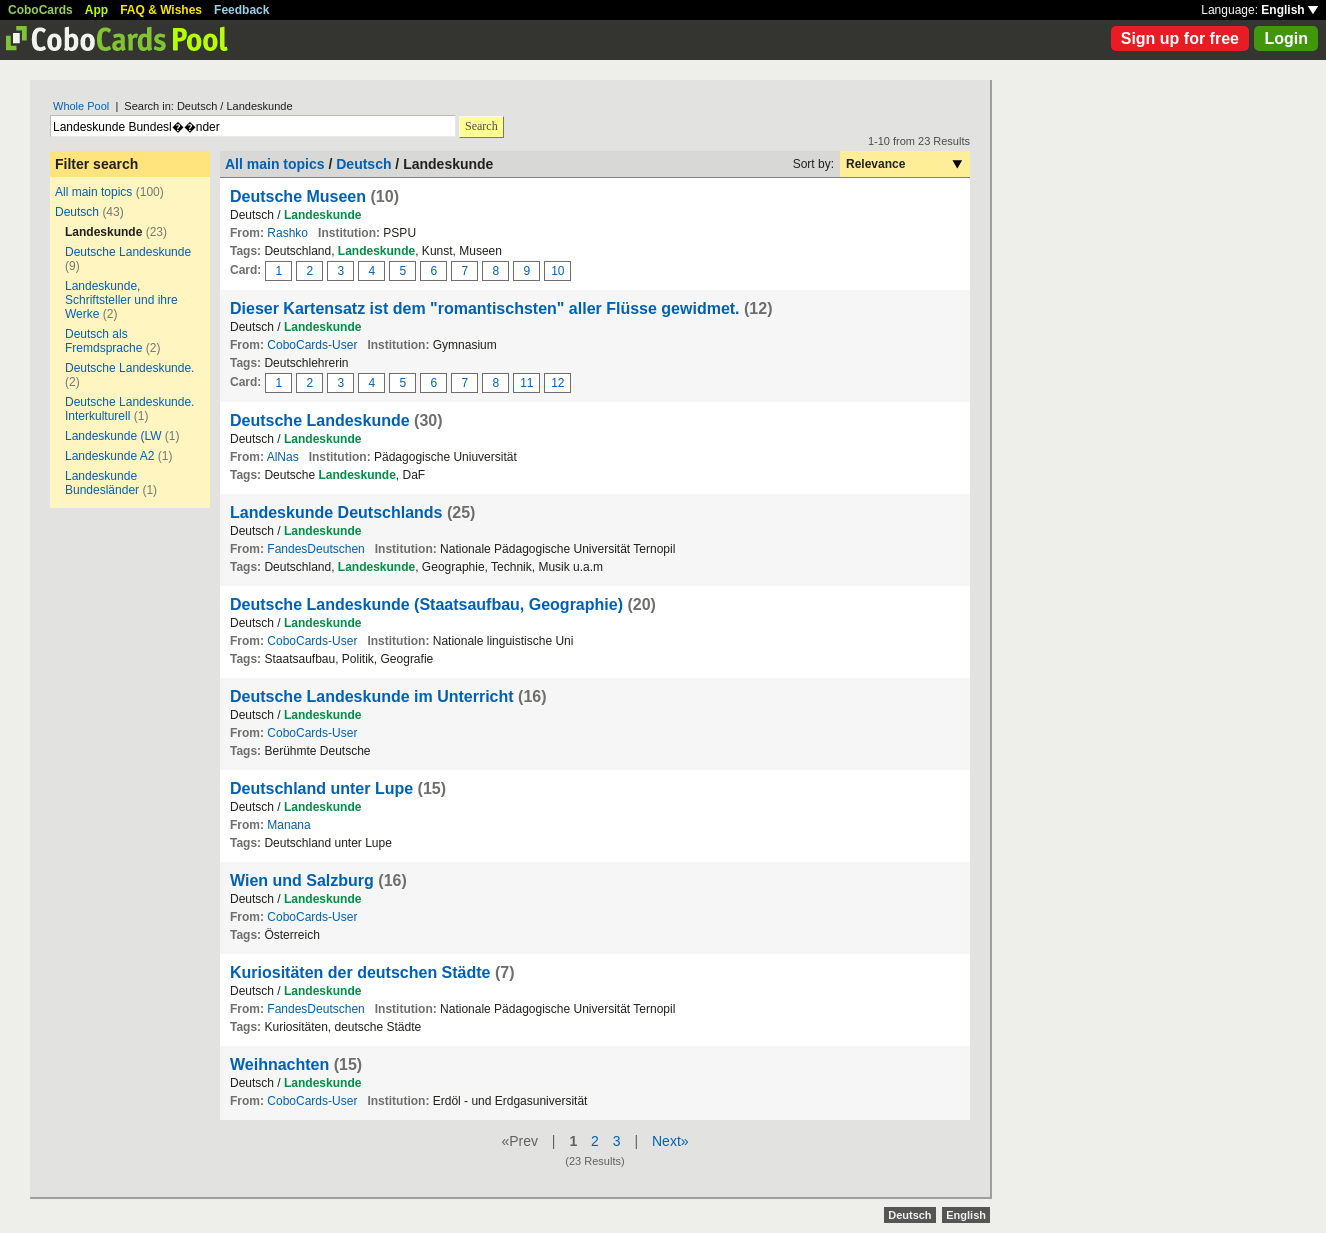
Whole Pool (81, 106)
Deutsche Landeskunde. (129, 368)
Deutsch (77, 212)
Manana (288, 825)
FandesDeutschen (315, 549)
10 (557, 271)
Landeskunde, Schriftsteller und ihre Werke (121, 300)
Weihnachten (279, 1064)
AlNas (283, 457)
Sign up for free (1180, 38)
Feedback (241, 10)
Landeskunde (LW (113, 436)
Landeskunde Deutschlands (336, 512)
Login (1286, 38)
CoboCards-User (312, 345)
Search (481, 126)
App (96, 10)
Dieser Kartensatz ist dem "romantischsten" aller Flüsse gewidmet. (485, 308)
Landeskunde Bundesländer (102, 483)
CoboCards (40, 10)
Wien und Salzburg (302, 880)
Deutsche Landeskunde (128, 252)
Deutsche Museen (298, 196)
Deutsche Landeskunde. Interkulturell (129, 409)
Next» (670, 1141)
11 (526, 383)
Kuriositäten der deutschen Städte (360, 972)
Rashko (287, 233)
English (1289, 10)
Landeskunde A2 (109, 456)
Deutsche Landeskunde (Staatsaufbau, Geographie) (426, 604)
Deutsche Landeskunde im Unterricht (372, 696)
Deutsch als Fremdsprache (103, 341)
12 (557, 383)
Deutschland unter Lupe (321, 788)
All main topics (93, 192)
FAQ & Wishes (161, 10)
